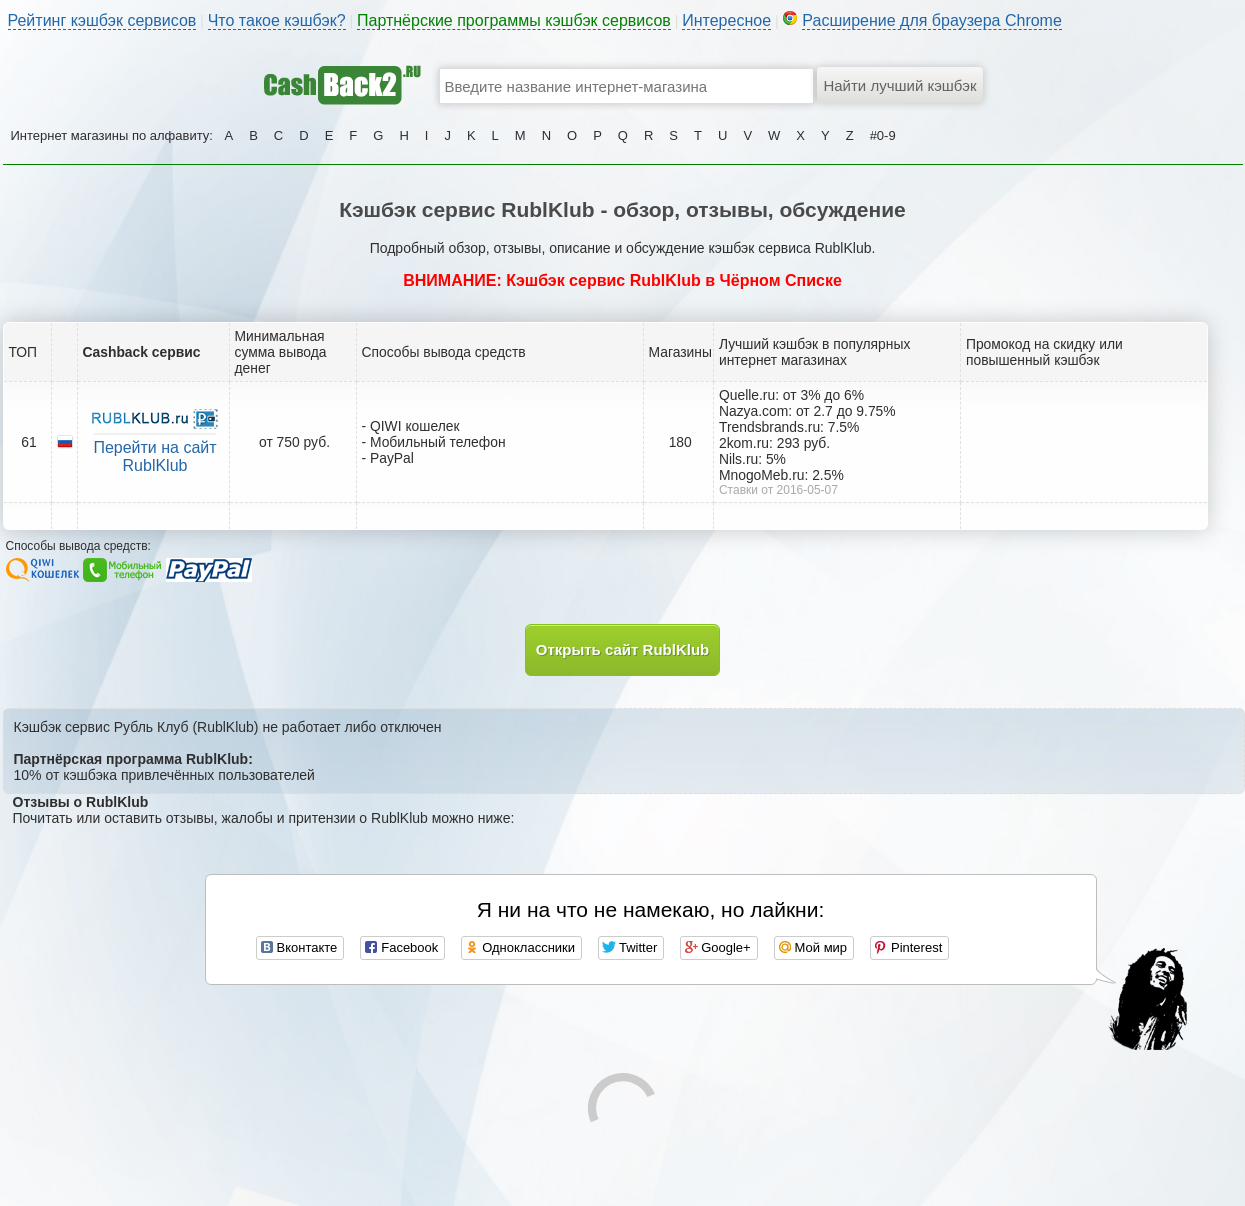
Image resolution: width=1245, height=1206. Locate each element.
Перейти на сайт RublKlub (154, 456)
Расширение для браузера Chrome (932, 20)
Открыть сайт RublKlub (622, 649)
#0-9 (883, 135)
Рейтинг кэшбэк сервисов (102, 20)
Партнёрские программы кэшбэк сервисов (514, 20)
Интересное (726, 20)
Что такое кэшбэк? (277, 20)
